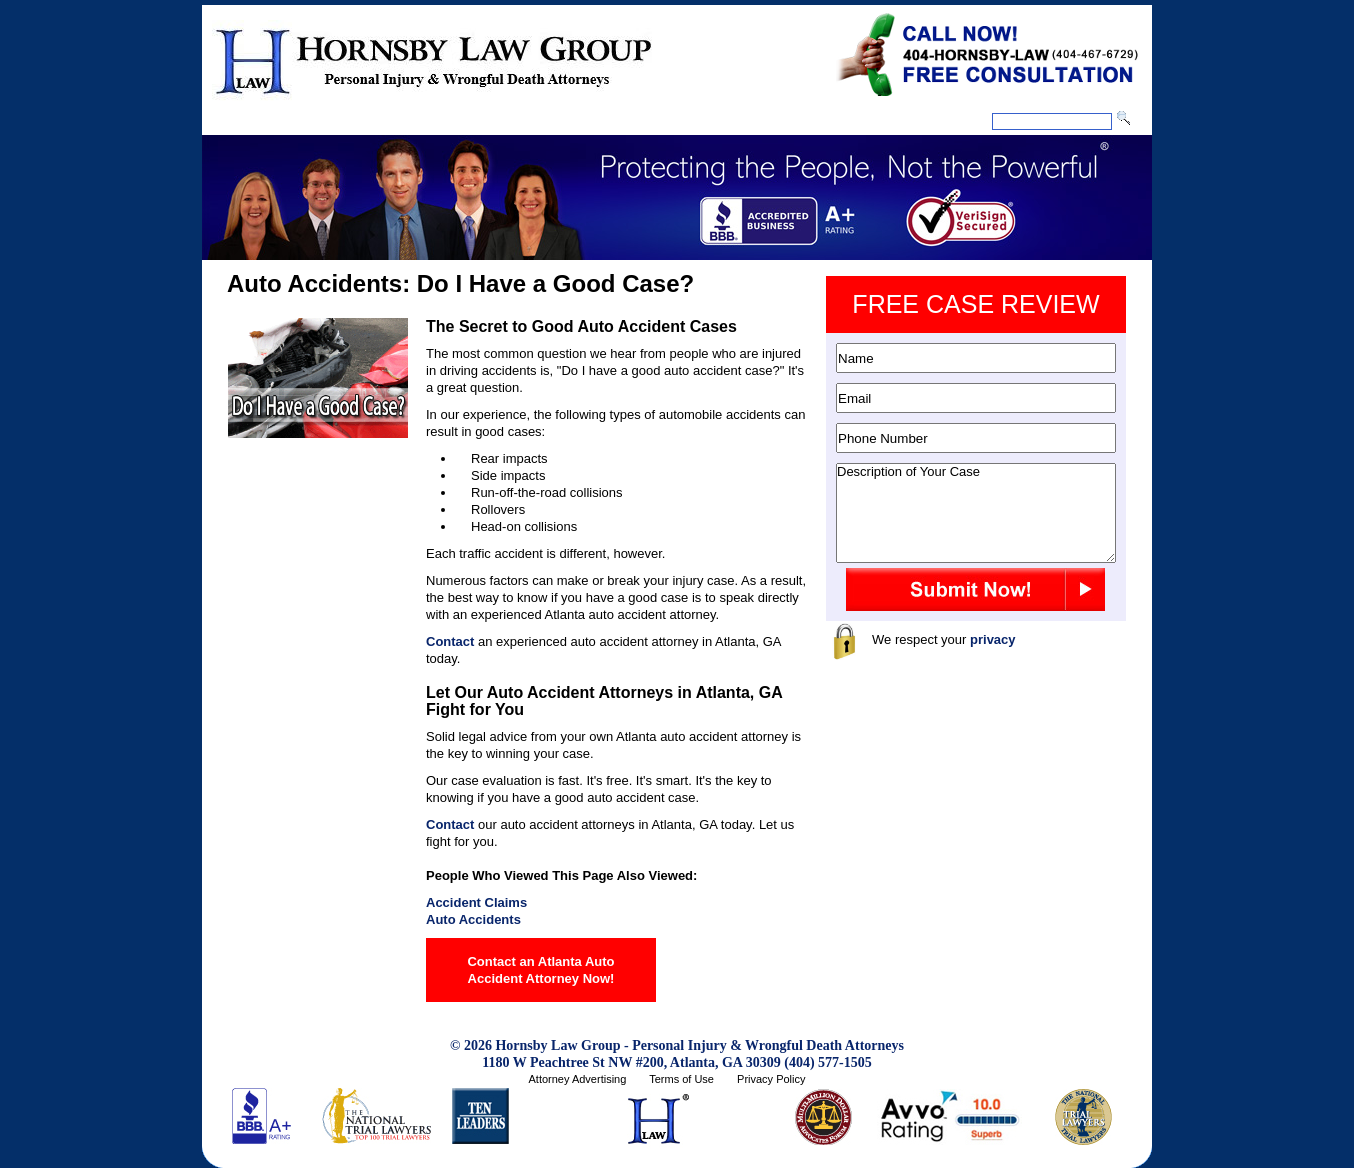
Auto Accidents (473, 919)
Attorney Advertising (577, 1079)
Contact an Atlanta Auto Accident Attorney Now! (540, 970)
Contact (450, 641)
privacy (993, 639)
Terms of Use (681, 1079)
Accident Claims (476, 902)
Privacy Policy (771, 1079)
